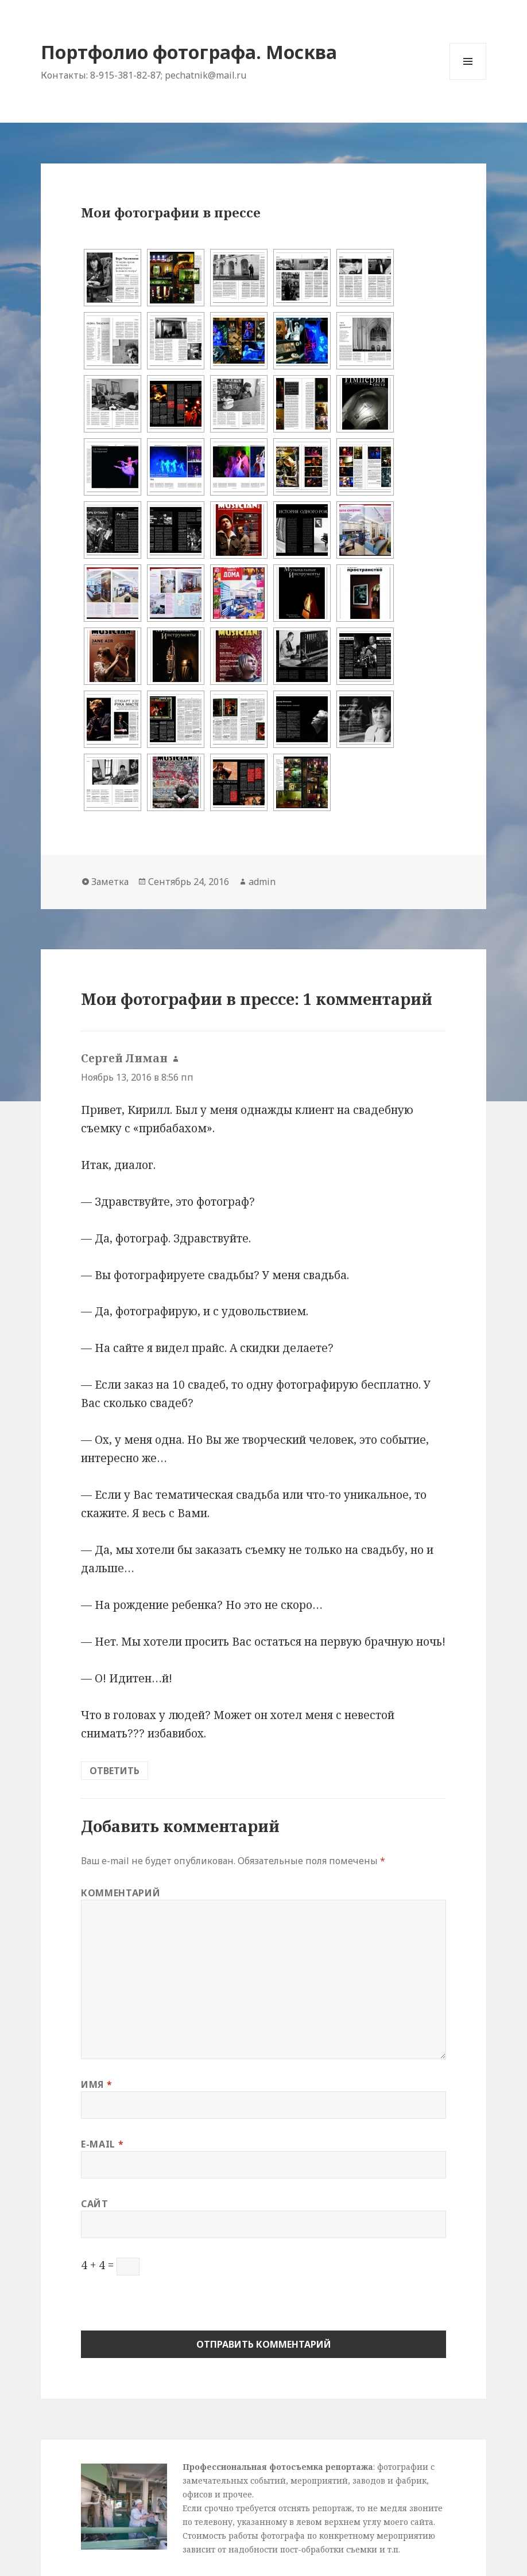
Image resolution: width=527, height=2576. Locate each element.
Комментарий (120, 1893)
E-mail (102, 2144)
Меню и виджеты (468, 79)
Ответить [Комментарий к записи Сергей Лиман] (115, 1770)
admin (262, 881)
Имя (96, 2084)
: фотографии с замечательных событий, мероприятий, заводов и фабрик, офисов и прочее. (309, 2480)
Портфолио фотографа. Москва (189, 52)
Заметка (110, 881)
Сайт (94, 2203)
